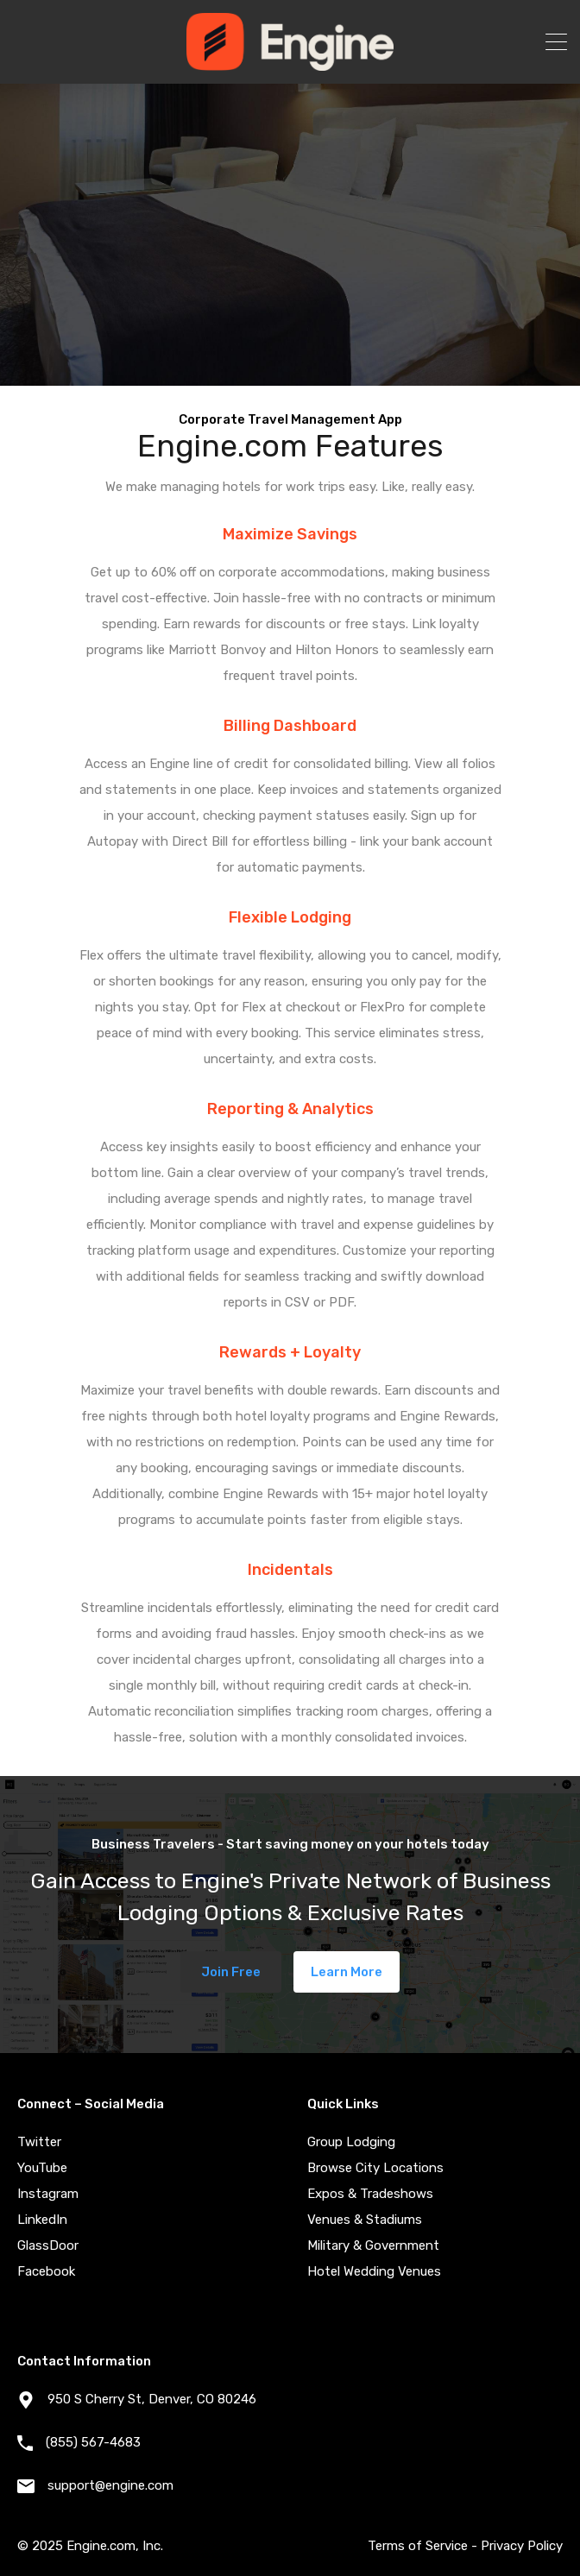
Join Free (231, 1972)
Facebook (46, 2271)
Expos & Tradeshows (370, 2193)
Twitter (39, 2142)
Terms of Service (418, 2546)
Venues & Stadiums (364, 2219)
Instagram (48, 2193)
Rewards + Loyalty (290, 1352)
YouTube (42, 2168)
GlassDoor (48, 2245)
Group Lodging (351, 2142)
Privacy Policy (522, 2546)
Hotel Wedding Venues (374, 2271)
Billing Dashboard (290, 725)
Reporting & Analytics (290, 1108)
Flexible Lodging (290, 917)
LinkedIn (42, 2219)
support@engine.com (110, 2485)
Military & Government (373, 2245)
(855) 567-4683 (93, 2442)
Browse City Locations (375, 2168)
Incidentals (290, 1569)
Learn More (346, 1972)
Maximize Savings (290, 534)
